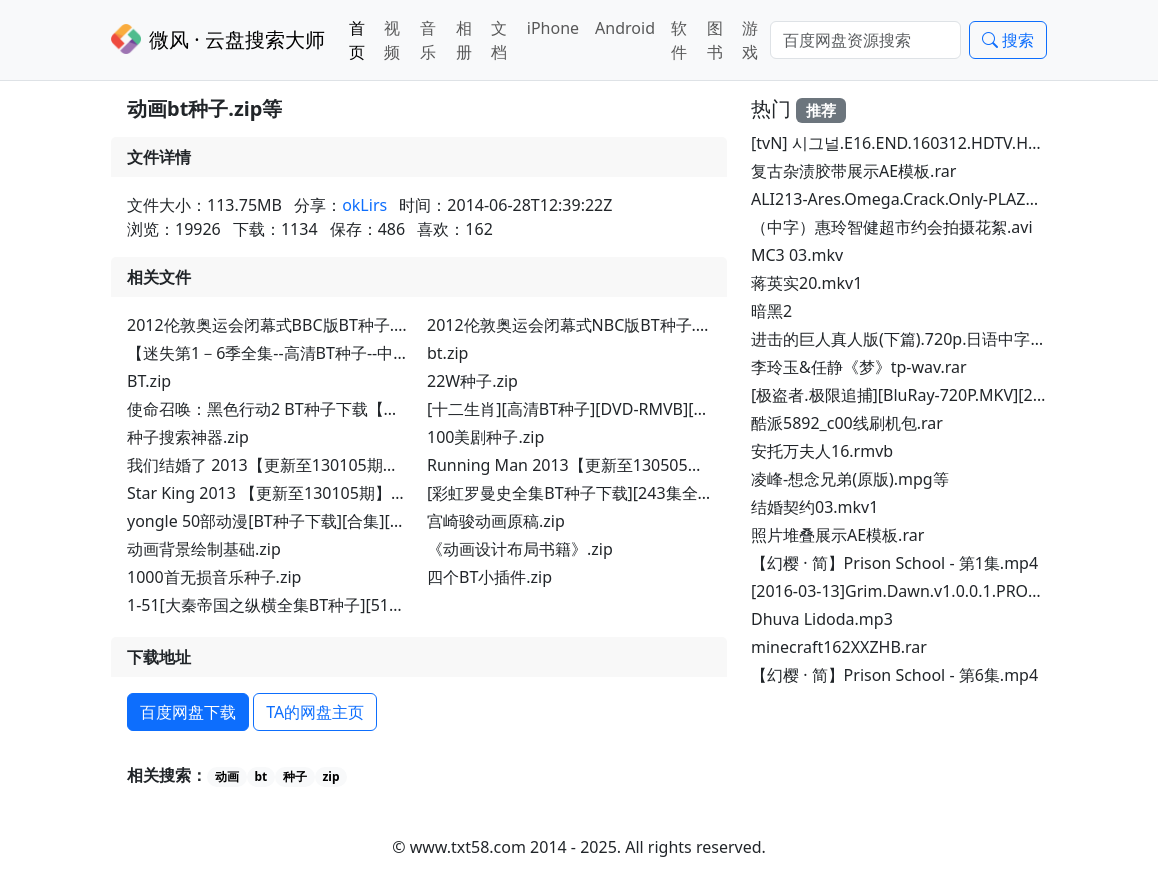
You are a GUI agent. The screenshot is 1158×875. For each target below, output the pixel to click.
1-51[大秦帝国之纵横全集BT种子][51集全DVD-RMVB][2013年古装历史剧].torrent (418, 605)
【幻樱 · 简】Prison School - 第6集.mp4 (894, 675)
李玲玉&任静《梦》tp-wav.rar (859, 367)
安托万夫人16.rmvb (822, 451)
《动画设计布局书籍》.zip (520, 549)
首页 (357, 40)
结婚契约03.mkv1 (814, 507)
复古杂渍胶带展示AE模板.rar (853, 171)
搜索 (1008, 40)
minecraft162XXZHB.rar (839, 647)
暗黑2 (771, 311)
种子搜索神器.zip (188, 437)
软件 (679, 40)
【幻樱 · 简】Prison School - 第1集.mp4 (894, 563)
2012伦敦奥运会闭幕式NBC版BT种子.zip (572, 325)
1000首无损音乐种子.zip (214, 577)
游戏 (750, 40)
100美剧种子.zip (485, 437)
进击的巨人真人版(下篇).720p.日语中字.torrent (919, 339)
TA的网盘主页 (315, 712)
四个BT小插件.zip (489, 577)
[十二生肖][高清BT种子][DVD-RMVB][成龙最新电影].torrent (639, 409)
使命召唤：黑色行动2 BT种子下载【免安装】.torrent (316, 409)
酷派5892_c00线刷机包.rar (847, 423)
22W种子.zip (472, 381)
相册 (464, 40)
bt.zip (447, 353)
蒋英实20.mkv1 (806, 283)
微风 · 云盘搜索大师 (218, 39)
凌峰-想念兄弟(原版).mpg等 (850, 479)
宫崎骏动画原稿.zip (496, 521)
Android (625, 28)
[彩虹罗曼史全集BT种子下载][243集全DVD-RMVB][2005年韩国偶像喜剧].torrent (714, 493)
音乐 (428, 40)
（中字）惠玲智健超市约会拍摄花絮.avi (892, 227)
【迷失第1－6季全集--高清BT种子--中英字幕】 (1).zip (316, 353)
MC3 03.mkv (797, 255)
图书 (715, 40)
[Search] (865, 40)
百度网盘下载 (188, 712)
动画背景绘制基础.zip (204, 549)
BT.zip (149, 381)
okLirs (364, 205)
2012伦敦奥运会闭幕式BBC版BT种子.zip (271, 325)
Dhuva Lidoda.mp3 (822, 619)
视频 (392, 40)
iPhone (553, 28)
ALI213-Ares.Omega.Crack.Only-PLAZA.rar (906, 199)
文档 (499, 40)
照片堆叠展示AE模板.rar (837, 535)
